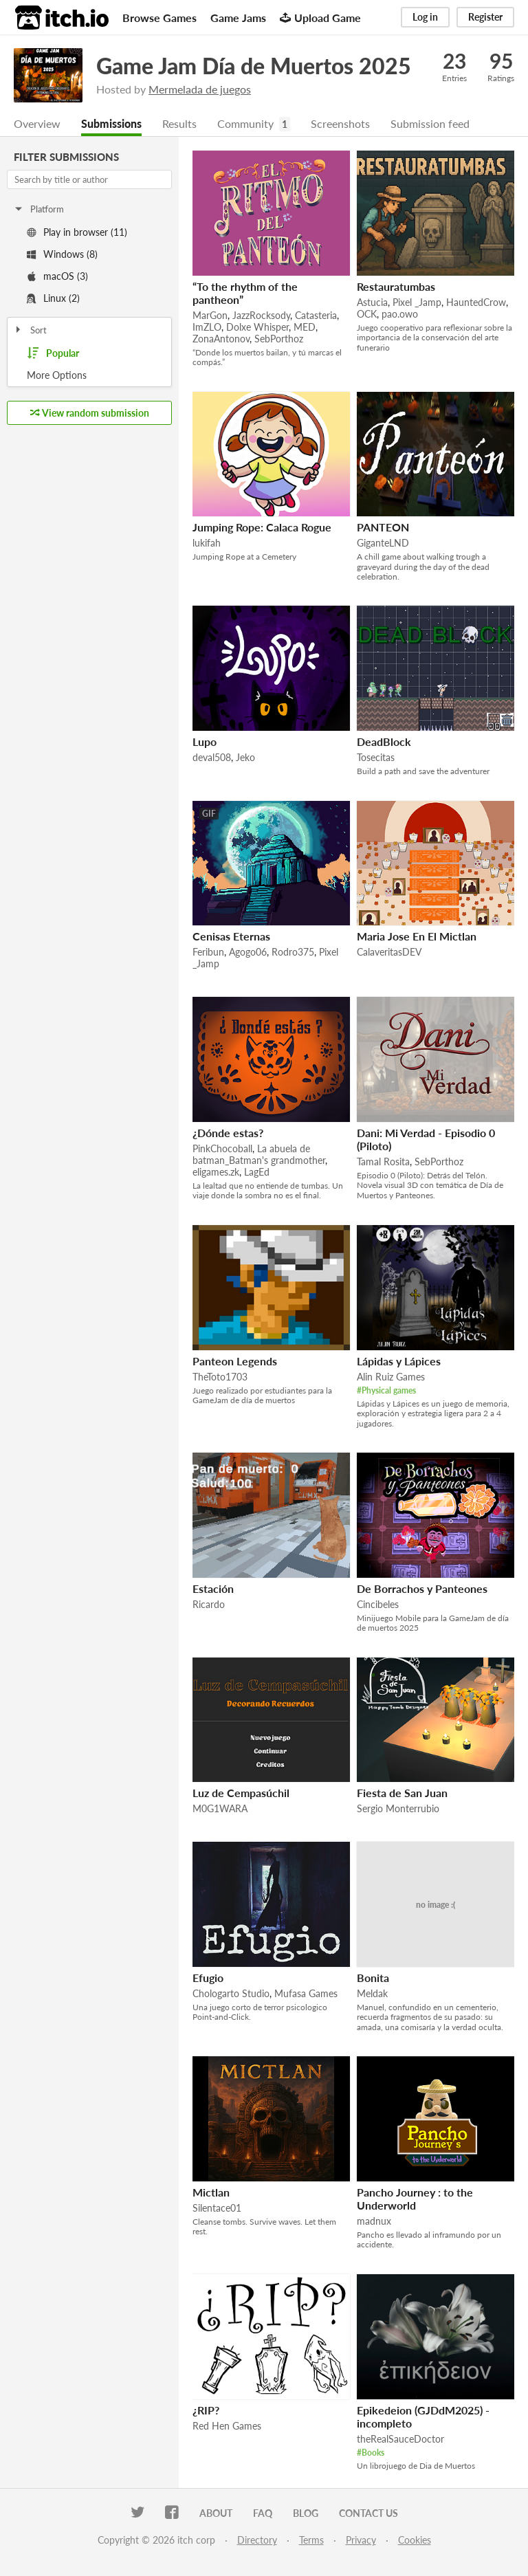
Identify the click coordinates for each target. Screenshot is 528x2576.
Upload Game (320, 17)
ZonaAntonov (221, 338)
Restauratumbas (396, 286)
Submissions (111, 123)
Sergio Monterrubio (398, 1808)
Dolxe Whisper (257, 327)
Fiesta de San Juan (402, 1792)
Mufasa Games (306, 1993)
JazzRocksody (261, 315)
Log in (425, 17)
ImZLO (206, 327)
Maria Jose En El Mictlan (416, 936)
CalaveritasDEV (389, 952)
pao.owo (400, 314)
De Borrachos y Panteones (422, 1588)
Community (245, 123)
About (215, 2513)
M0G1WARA (220, 1808)
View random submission (89, 413)
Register (485, 17)
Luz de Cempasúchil (240, 1792)
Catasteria (316, 315)
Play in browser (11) (77, 232)
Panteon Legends (234, 1360)
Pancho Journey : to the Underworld (415, 2199)
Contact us (368, 2513)
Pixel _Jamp (417, 302)
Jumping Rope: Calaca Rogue (261, 526)
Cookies (414, 2540)
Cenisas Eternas (231, 936)
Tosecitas (376, 757)
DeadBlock (384, 741)
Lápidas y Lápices (399, 1360)
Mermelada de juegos (199, 89)
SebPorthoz (278, 338)
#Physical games (386, 1390)
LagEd (257, 1172)
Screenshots (340, 123)
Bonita (373, 1977)
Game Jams (238, 17)
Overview (37, 123)
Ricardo (208, 1604)
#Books (370, 2452)
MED (305, 327)
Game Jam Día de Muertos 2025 (253, 65)
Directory (257, 2540)
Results (179, 123)
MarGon (210, 315)
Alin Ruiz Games (391, 1377)
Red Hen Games (226, 2426)
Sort (30, 329)
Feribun (208, 952)
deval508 (211, 757)
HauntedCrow (476, 302)
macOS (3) (57, 276)
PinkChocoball (222, 1148)
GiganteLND (383, 543)
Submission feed (430, 123)
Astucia (372, 302)
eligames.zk (215, 1172)
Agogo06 (248, 952)
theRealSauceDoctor (400, 2439)
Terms (311, 2540)
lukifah (206, 543)
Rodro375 (293, 952)
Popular (53, 353)
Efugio (207, 1977)
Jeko (245, 757)
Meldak (372, 1993)
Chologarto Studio (231, 1993)
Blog (305, 2513)
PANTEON (383, 526)
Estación (213, 1588)
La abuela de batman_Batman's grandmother (258, 1154)
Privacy (361, 2540)
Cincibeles (378, 1604)
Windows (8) (62, 254)
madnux (374, 2221)
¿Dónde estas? (227, 1132)
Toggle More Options (89, 375)
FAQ (262, 2513)
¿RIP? (205, 2410)
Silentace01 (216, 2208)
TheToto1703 (220, 1377)
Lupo (204, 741)
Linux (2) (53, 298)
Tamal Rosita (383, 1161)
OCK (367, 314)
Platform (38, 208)
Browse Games (159, 17)
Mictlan (211, 2192)
